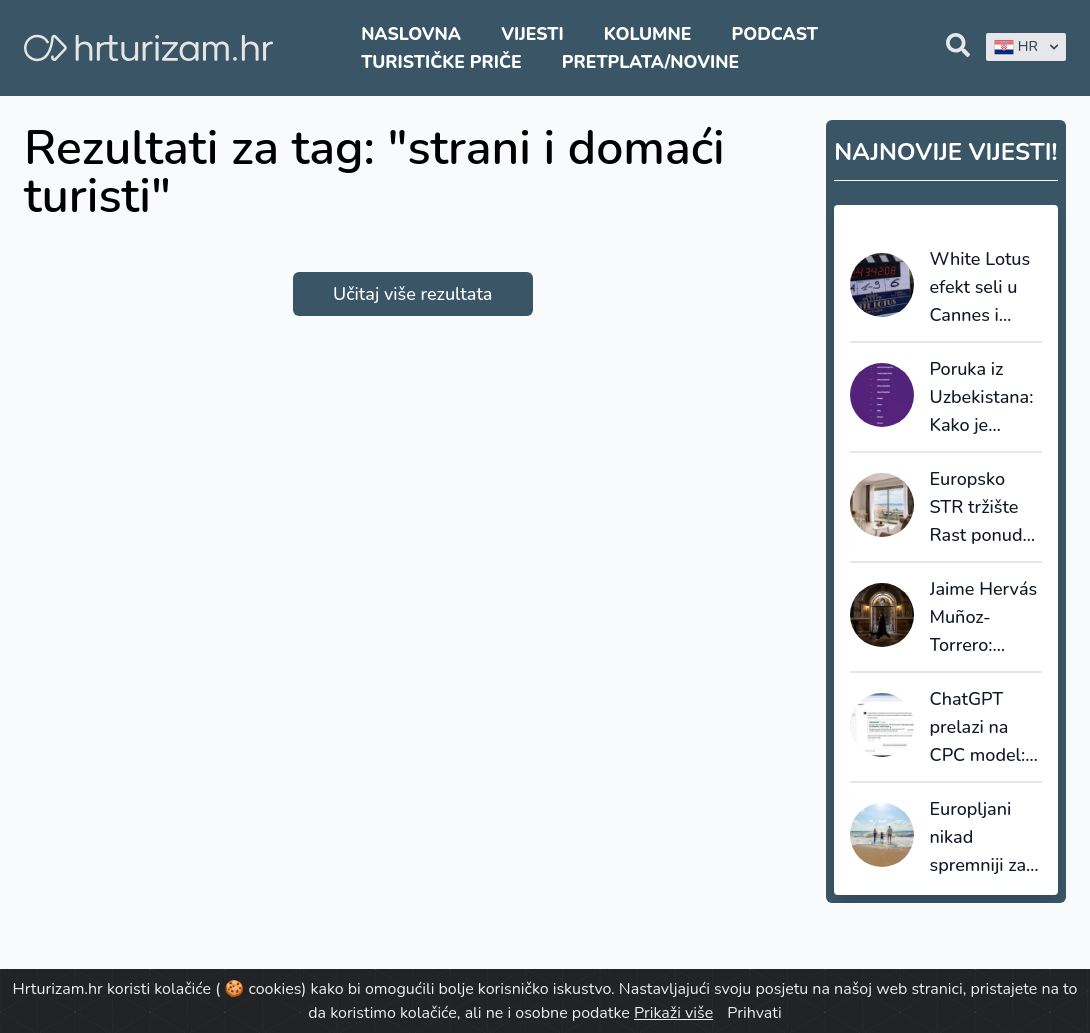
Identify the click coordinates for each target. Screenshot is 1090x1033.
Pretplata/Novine (650, 62)
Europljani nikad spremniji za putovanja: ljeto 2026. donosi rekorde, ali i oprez (979, 838)
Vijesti (532, 34)
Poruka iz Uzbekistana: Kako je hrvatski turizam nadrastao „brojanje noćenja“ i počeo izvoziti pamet (984, 398)
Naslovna (411, 34)
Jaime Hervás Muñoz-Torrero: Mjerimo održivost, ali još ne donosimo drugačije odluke (984, 618)
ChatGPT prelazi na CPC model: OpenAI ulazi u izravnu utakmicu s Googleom (982, 728)
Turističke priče (441, 62)
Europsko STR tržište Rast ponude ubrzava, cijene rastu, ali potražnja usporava (981, 508)
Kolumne (648, 34)
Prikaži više (673, 1013)
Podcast (775, 34)
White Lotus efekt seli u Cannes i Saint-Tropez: (983, 288)
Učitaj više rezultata (412, 294)
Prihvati (754, 1013)
